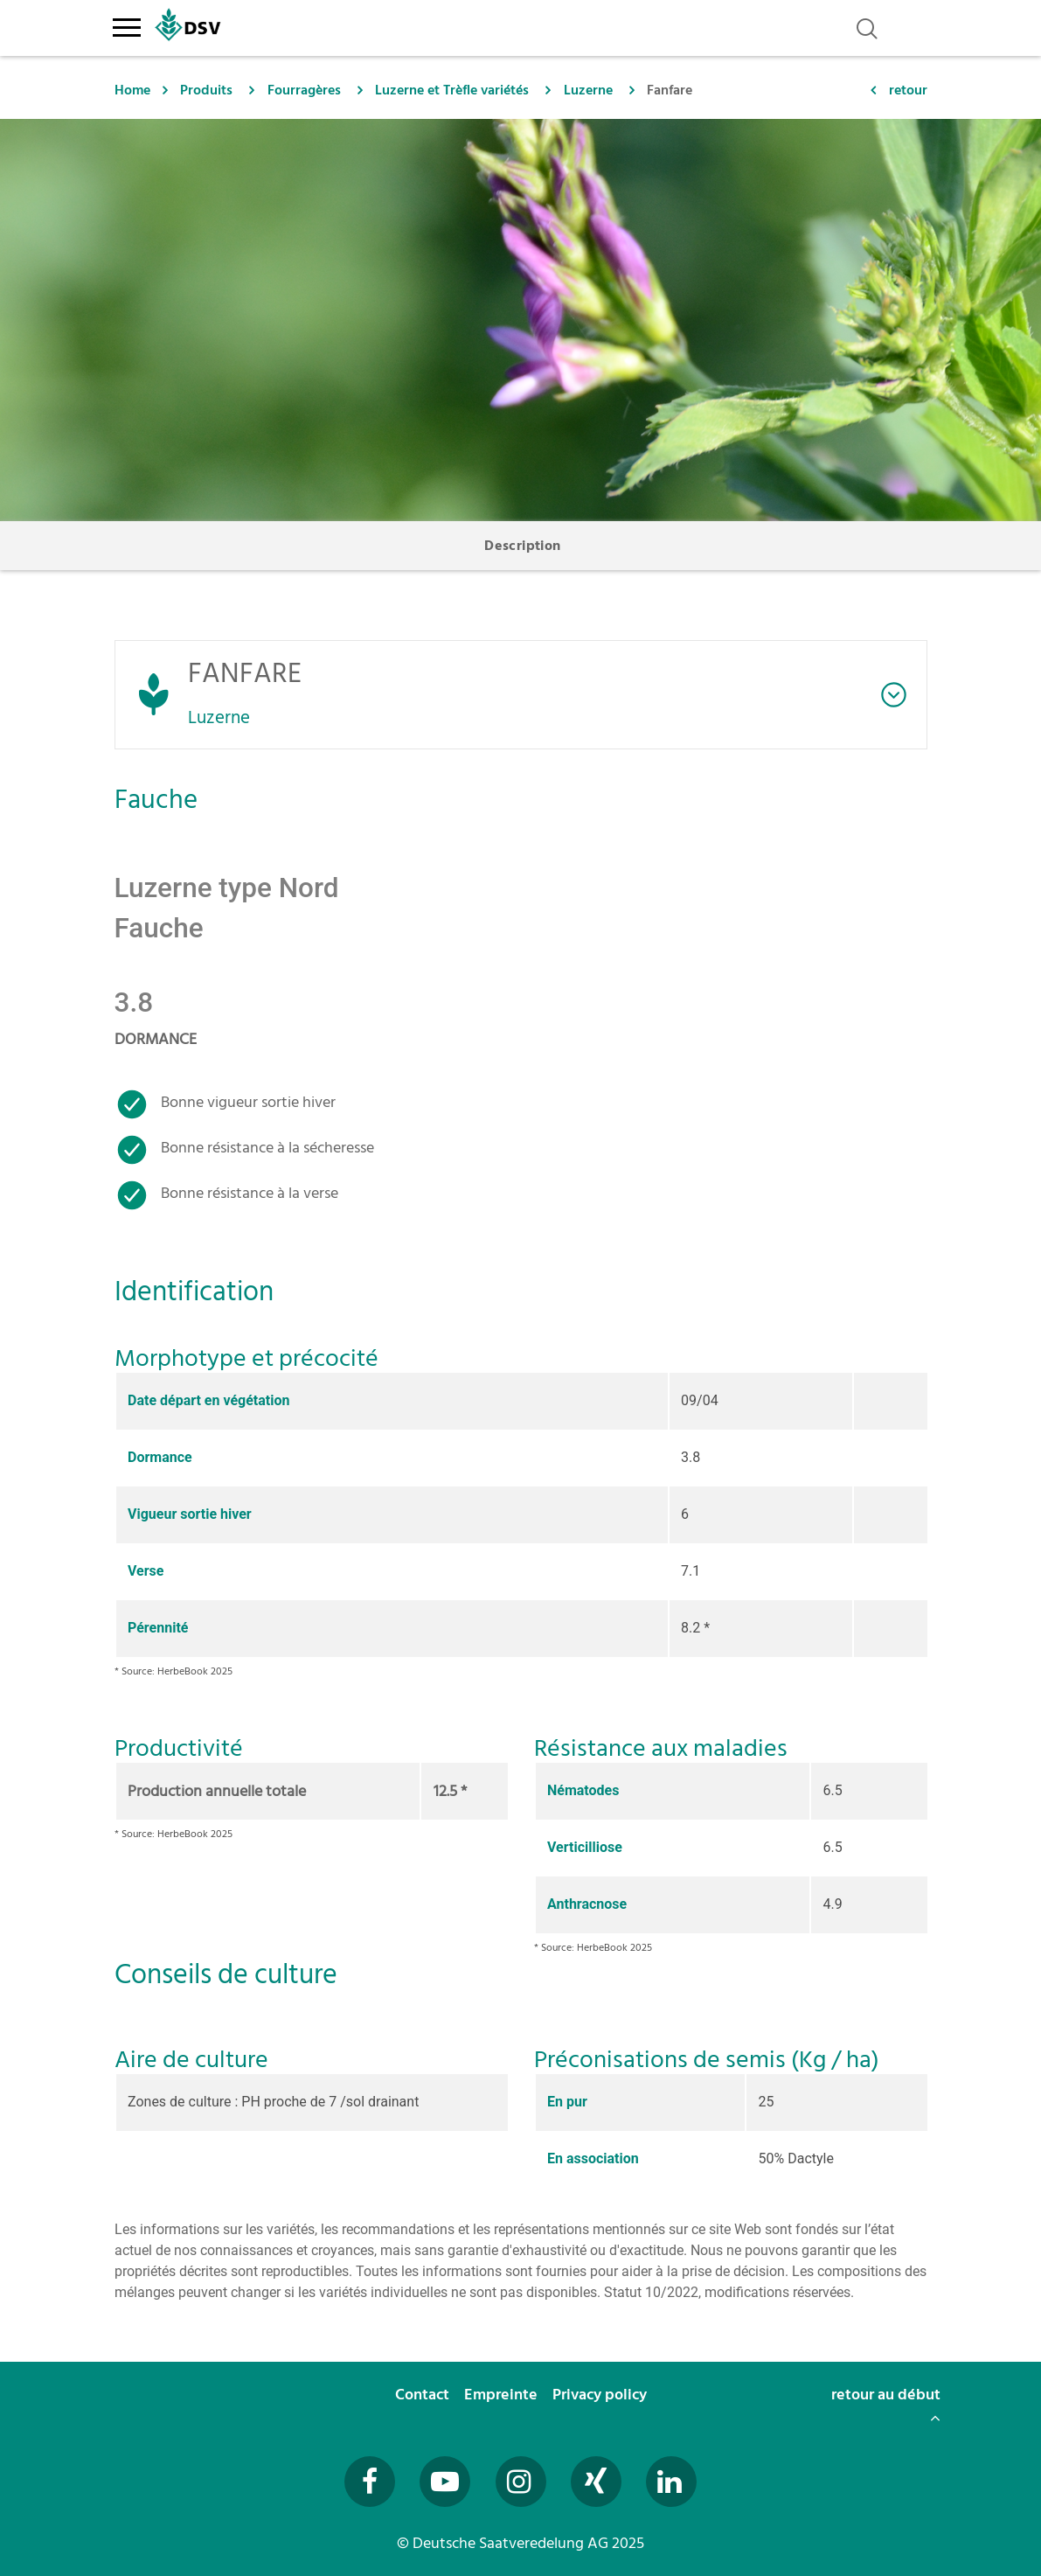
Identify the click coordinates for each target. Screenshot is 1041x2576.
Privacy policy (601, 2394)
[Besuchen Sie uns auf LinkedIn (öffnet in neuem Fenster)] (671, 2481)
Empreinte (502, 2394)
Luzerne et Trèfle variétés (452, 90)
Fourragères (304, 90)
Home (132, 90)
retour (908, 90)
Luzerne (588, 90)
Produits (206, 90)
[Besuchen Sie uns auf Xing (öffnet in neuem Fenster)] (596, 2481)
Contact (424, 2394)
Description (522, 545)
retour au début (885, 2404)
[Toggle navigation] (127, 24)
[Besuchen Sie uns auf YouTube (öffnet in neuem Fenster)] (445, 2481)
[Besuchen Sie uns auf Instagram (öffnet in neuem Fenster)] (521, 2481)
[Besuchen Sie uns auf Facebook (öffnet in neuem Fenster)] (369, 2481)
